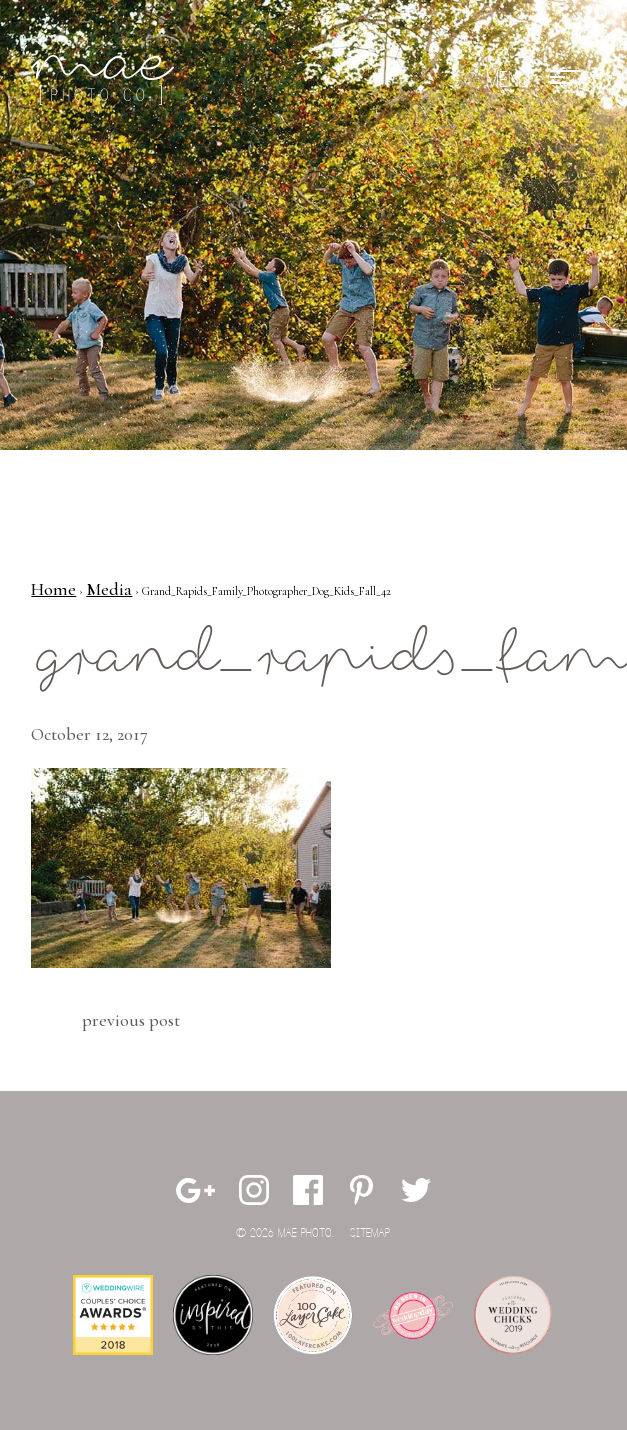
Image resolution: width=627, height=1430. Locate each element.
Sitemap (370, 1233)
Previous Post (131, 1020)
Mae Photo (106, 80)
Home (53, 589)
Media (109, 589)
